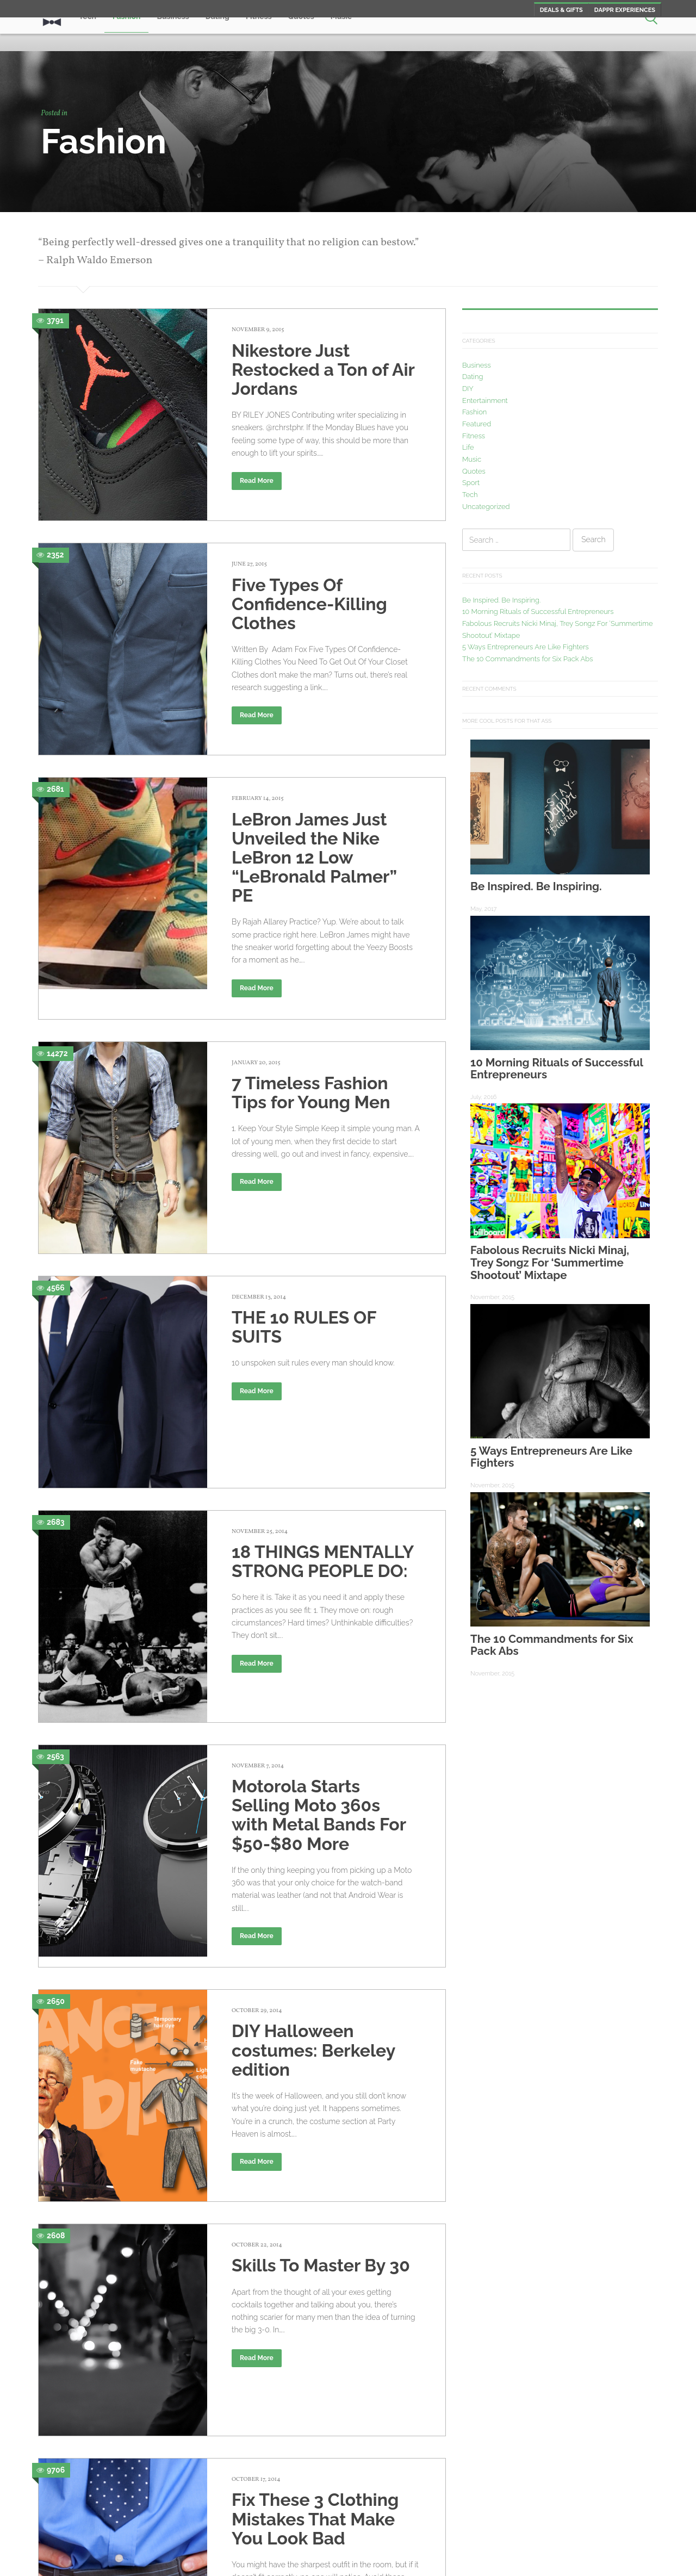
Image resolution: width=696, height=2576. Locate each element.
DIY (468, 388)
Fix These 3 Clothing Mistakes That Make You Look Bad (315, 2312)
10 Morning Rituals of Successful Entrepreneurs (538, 611)
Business (476, 365)
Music (471, 459)
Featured (476, 424)
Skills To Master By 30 (321, 2105)
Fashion (474, 412)
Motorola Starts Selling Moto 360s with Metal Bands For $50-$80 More (319, 1664)
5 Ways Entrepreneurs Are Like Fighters (525, 647)
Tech (470, 495)
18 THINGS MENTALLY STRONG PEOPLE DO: (322, 1437)
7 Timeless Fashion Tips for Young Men (311, 1075)
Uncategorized (485, 506)
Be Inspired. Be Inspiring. (501, 600)
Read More (257, 481)
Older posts (88, 2481)
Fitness (473, 436)
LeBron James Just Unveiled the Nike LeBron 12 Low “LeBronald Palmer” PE (314, 840)
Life (468, 447)
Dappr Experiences (624, 10)
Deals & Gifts (561, 10)
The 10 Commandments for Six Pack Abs (527, 659)
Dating (472, 377)
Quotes (474, 471)
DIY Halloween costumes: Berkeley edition (313, 1899)
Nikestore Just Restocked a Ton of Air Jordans (323, 369)
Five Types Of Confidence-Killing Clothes (309, 595)
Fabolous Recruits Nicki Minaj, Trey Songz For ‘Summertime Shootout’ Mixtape (549, 1262)
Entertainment (485, 400)
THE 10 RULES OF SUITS (304, 1269)
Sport (471, 483)
